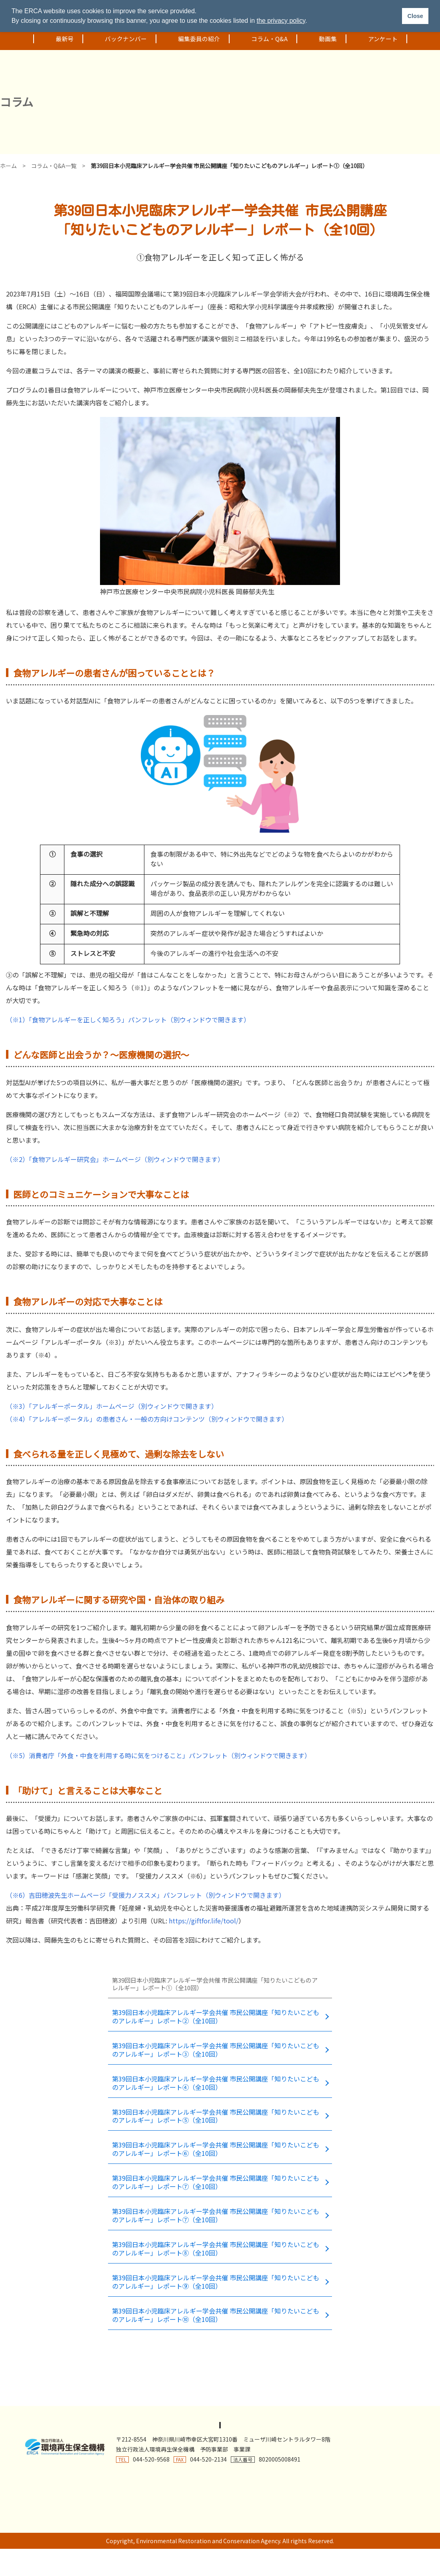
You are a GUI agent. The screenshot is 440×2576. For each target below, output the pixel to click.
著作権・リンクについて (205, 2415)
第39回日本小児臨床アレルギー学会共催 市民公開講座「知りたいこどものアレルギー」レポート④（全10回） (215, 2080)
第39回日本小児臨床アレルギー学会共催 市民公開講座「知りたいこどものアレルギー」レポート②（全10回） (215, 2016)
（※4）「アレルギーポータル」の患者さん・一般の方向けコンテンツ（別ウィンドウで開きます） (147, 1419)
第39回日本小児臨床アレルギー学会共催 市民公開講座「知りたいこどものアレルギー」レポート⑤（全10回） (215, 2112)
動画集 (321, 38)
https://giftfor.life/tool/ (203, 1920)
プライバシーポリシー (58, 2415)
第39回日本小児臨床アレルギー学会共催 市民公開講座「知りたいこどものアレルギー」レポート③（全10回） (215, 2048)
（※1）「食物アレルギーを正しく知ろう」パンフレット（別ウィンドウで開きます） (128, 1019)
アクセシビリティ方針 (129, 2415)
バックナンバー (119, 38)
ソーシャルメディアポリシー (289, 2415)
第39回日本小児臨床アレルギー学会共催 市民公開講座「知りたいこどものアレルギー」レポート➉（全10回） (215, 2305)
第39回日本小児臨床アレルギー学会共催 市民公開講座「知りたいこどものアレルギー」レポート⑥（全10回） (215, 2144)
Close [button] (415, 16)
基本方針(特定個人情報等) (377, 2415)
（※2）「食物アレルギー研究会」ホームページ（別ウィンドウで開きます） (115, 1159)
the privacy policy (281, 20)
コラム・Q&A (263, 38)
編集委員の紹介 (192, 38)
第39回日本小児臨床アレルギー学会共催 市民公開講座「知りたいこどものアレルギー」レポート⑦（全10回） (215, 2176)
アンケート (376, 38)
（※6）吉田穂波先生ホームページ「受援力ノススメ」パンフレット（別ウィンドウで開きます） (145, 1895)
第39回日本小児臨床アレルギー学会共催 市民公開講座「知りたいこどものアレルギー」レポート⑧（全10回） (215, 2241)
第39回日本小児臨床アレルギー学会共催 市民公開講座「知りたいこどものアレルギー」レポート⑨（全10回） (215, 2273)
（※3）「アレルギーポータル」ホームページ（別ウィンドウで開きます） (112, 1406)
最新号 (58, 38)
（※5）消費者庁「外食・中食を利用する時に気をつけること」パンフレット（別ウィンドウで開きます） (158, 1755)
